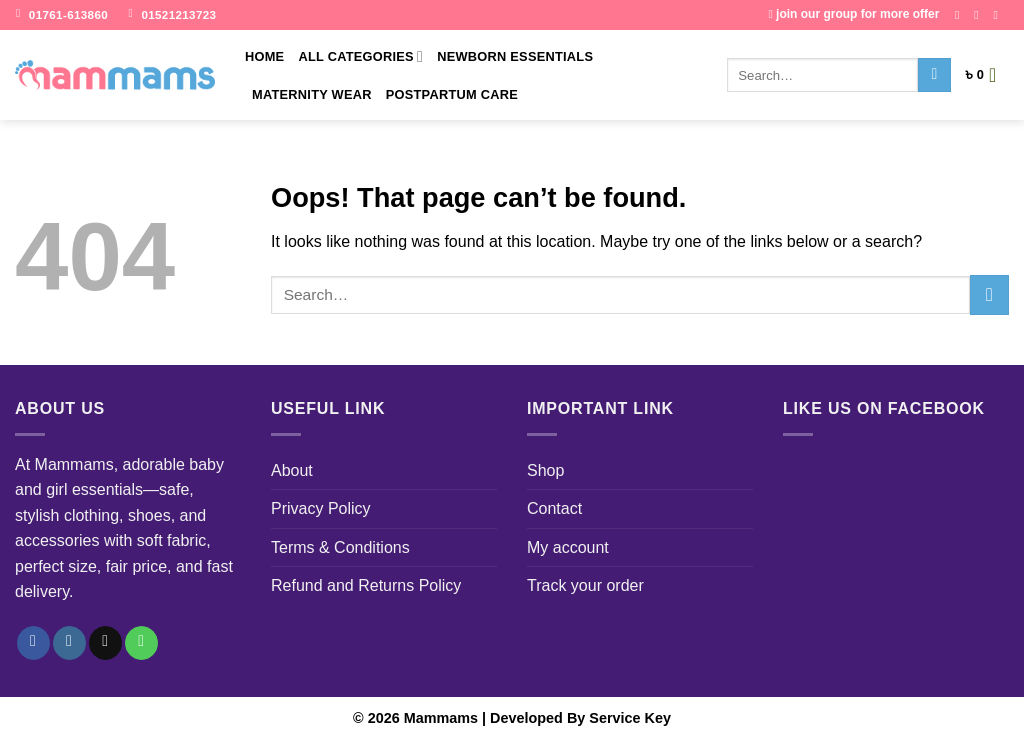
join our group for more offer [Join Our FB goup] (853, 14)
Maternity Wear (312, 94)
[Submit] (934, 75)
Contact (554, 508)
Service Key (630, 718)
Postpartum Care (452, 94)
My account (568, 547)
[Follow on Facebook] (961, 15)
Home (264, 56)
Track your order (585, 585)
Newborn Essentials (515, 56)
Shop (545, 470)
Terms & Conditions (340, 547)
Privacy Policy (321, 508)
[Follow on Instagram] (980, 15)
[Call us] (141, 643)
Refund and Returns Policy (366, 585)
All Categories (360, 56)
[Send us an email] (999, 15)
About (292, 470)
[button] (987, 75)
